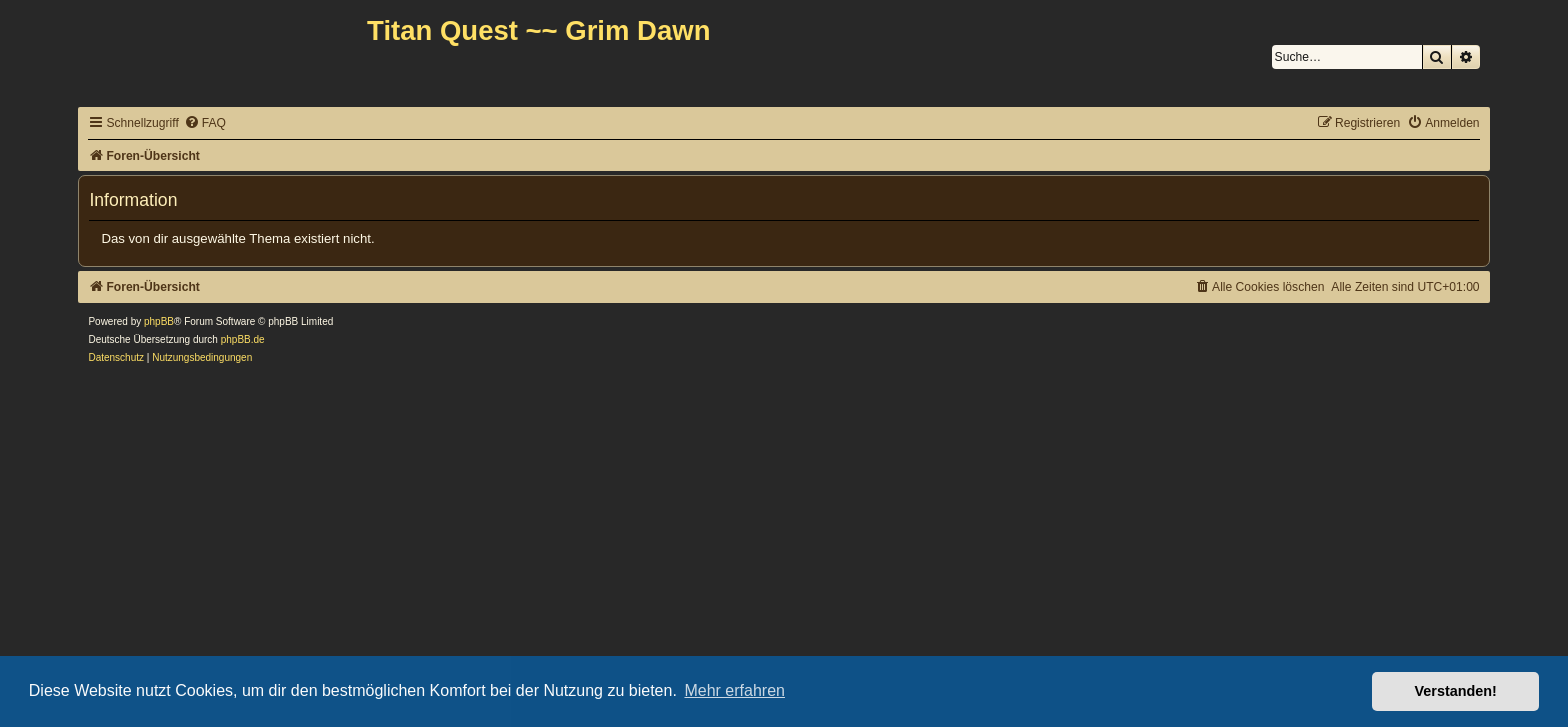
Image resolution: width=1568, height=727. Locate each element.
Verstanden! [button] (1456, 691)
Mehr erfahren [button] (734, 690)
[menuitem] (205, 123)
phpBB (159, 321)
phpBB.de (243, 339)
